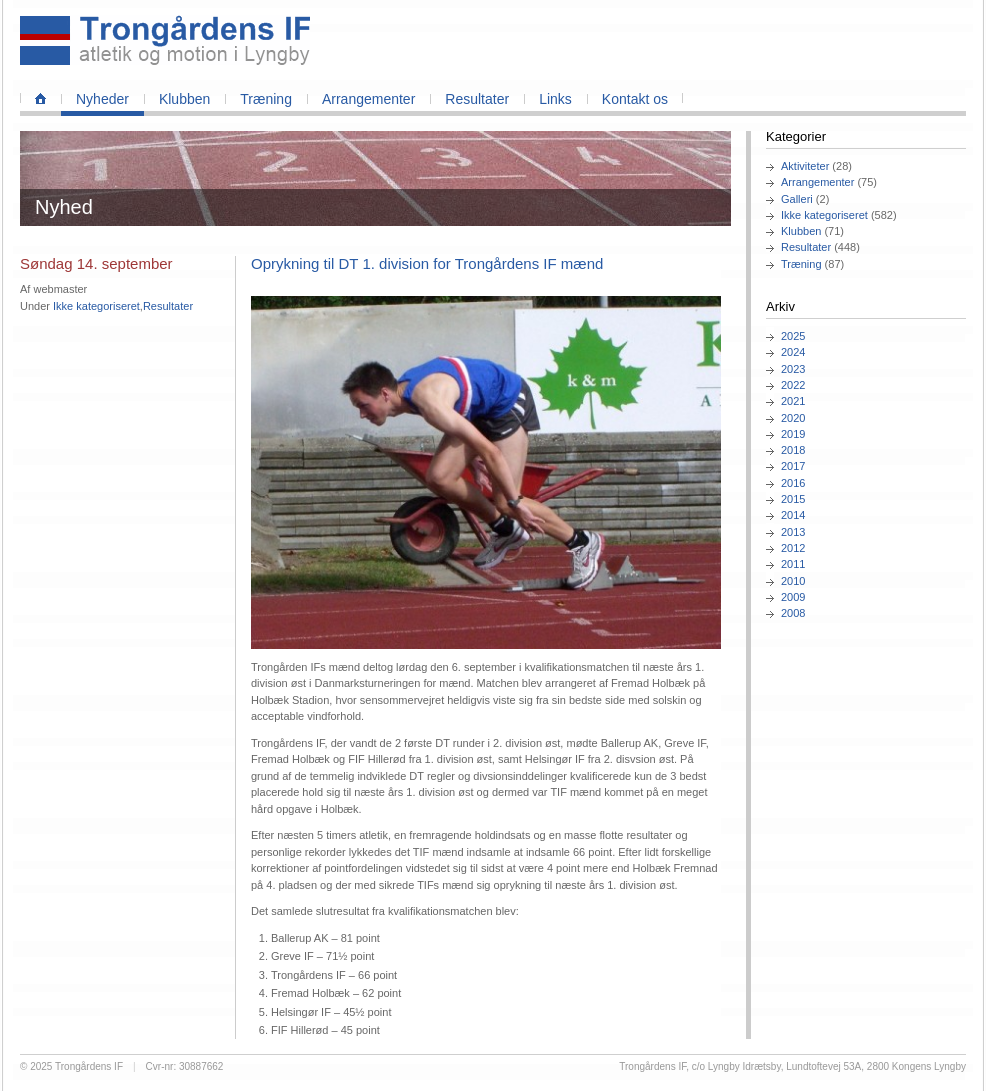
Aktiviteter (805, 166)
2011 (793, 564)
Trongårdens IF (89, 1066)
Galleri (797, 199)
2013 (793, 532)
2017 (793, 466)
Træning (266, 99)
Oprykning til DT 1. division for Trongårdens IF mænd (427, 263)
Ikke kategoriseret (824, 215)
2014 (793, 515)
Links (555, 99)
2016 (793, 483)
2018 (793, 450)
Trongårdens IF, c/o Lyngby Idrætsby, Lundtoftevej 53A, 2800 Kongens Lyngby (792, 1066)
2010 (793, 581)
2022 (793, 385)
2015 (793, 499)
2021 (793, 401)
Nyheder (102, 99)
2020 (793, 418)
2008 (793, 613)
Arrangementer (368, 99)
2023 (793, 369)
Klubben (184, 99)
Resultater (477, 99)
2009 (793, 597)
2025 (793, 336)
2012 (793, 548)
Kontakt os (635, 99)
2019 (793, 434)
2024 (793, 352)
